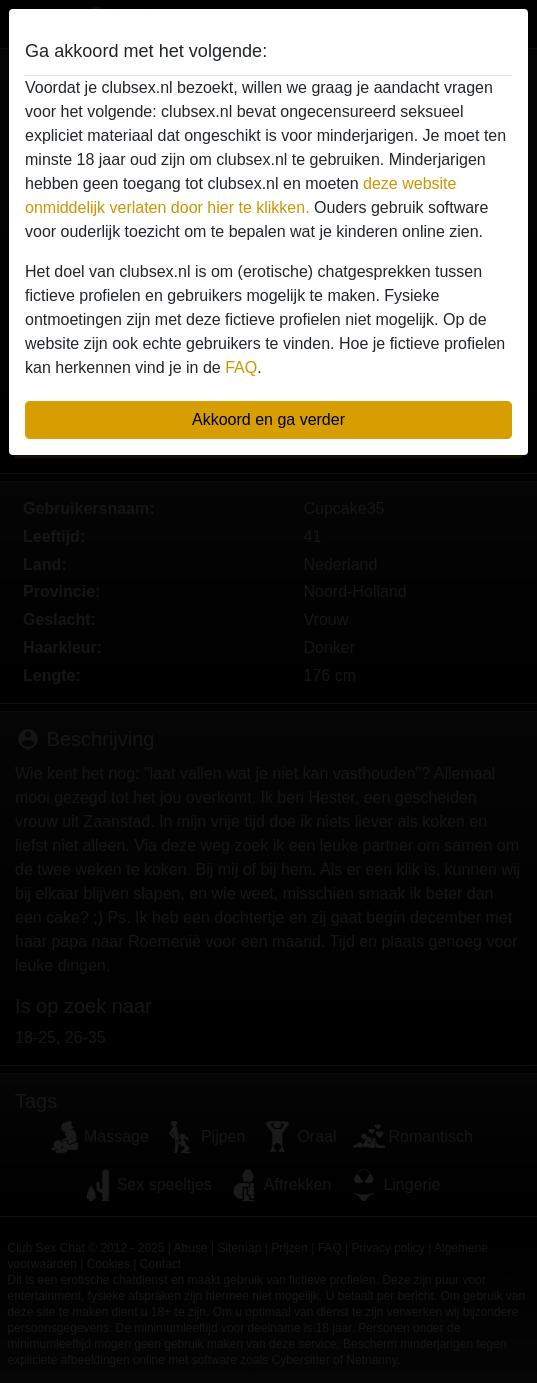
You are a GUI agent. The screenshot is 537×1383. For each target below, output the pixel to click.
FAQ (241, 367)
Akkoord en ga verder (268, 419)
